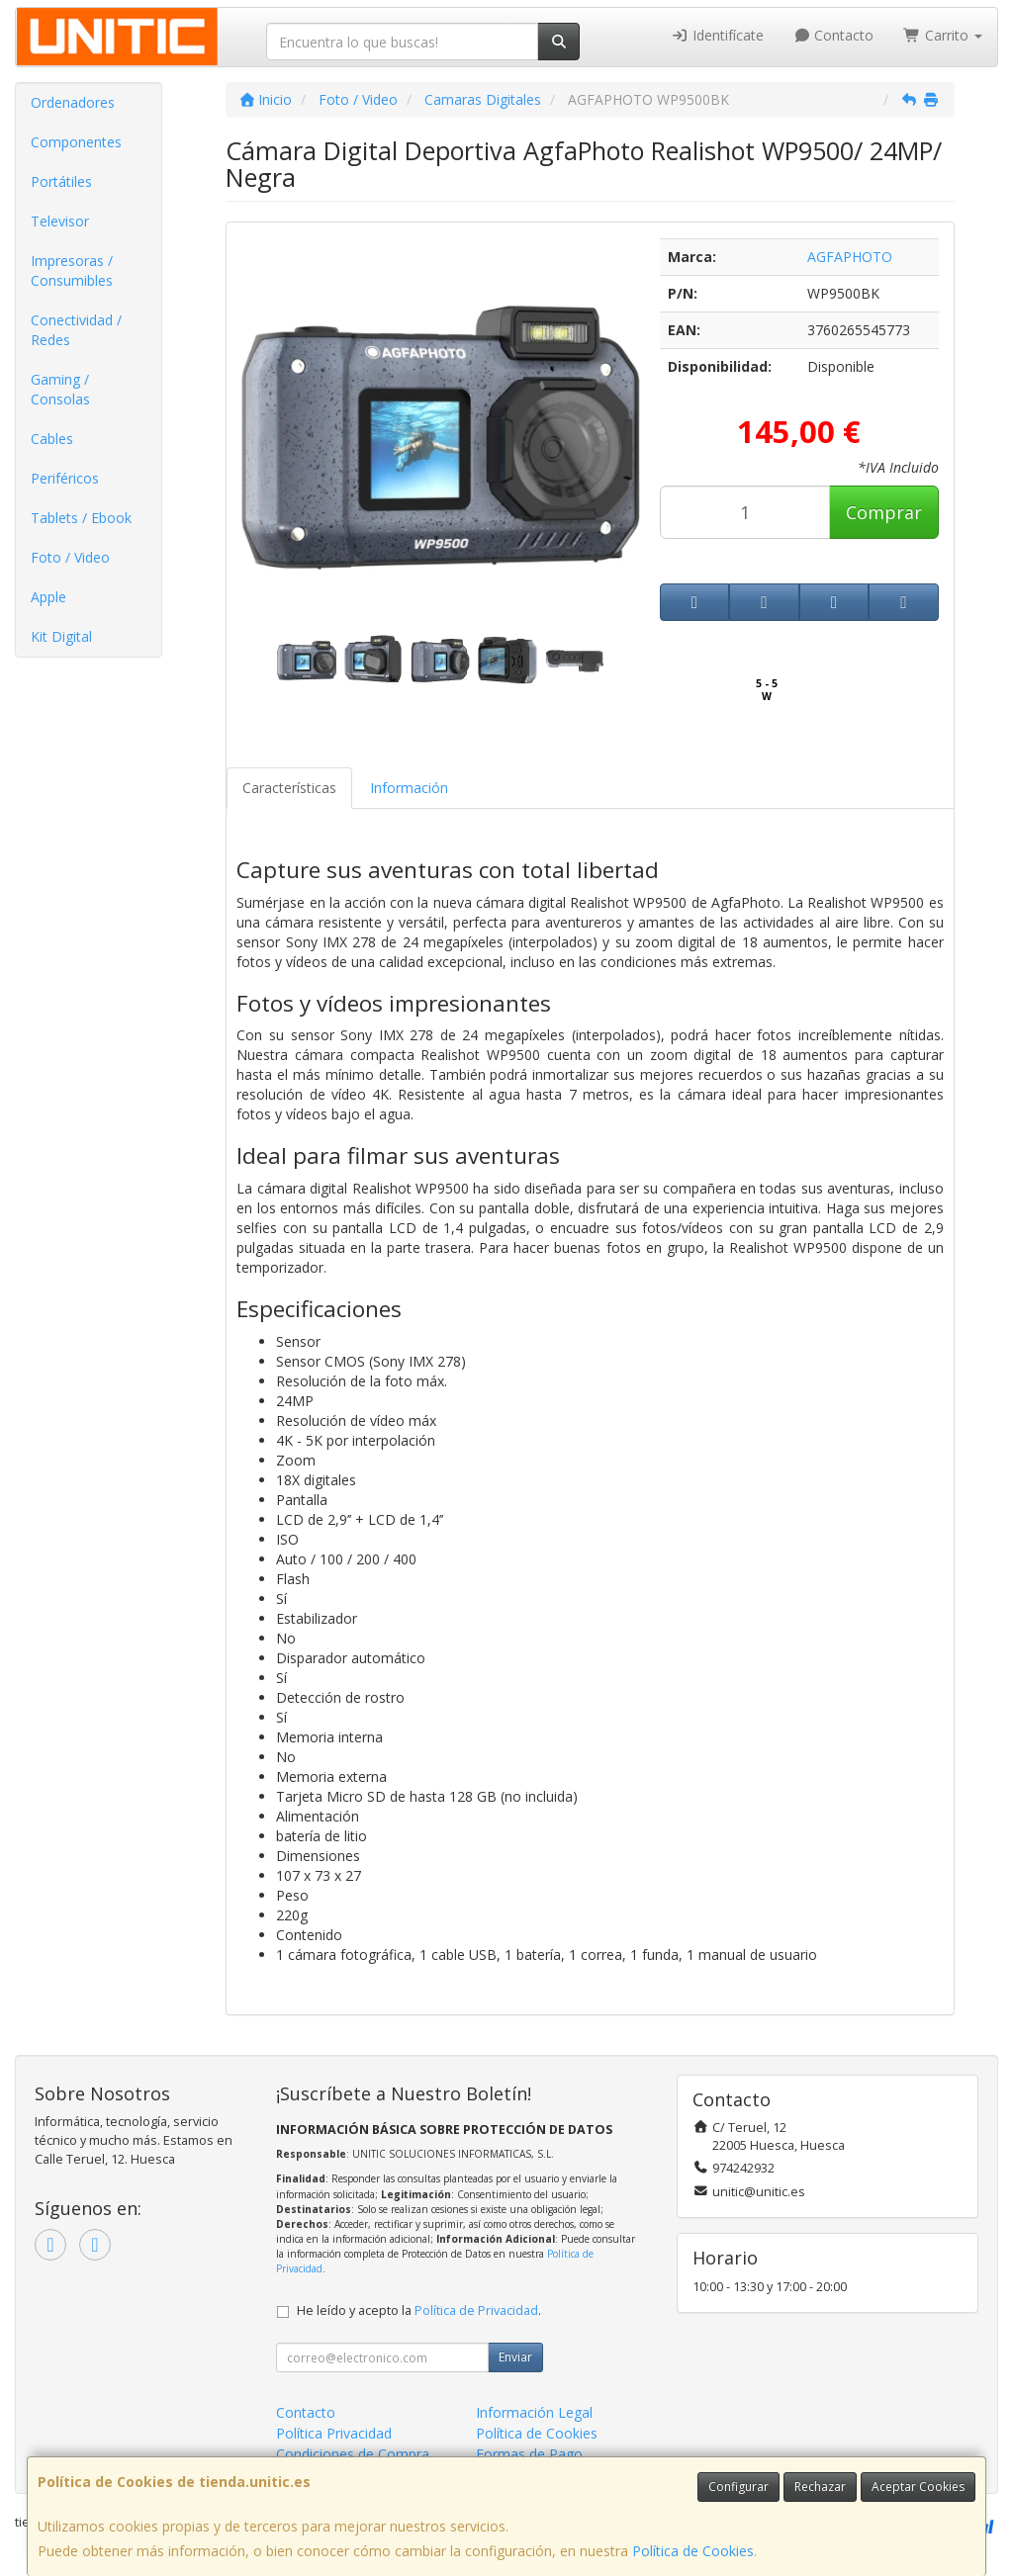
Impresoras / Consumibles (72, 270)
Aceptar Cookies (918, 2486)
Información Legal (534, 2412)
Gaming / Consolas (60, 389)
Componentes (76, 142)
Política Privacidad (334, 2433)
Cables (52, 438)
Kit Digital (61, 636)
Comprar (884, 512)
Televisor (60, 221)
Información (409, 787)
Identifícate (717, 35)
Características (289, 787)
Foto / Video (70, 557)
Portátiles (61, 181)
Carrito (942, 35)
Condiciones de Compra (352, 2453)
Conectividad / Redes (76, 330)
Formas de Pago (529, 2453)
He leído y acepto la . (419, 2310)
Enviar (515, 2357)
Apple (48, 596)
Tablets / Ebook (81, 517)
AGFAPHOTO (849, 256)
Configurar (738, 2486)
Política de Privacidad (476, 2310)
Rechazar (820, 2486)
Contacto (834, 35)
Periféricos (65, 478)
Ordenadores (73, 102)
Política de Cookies (693, 2550)
